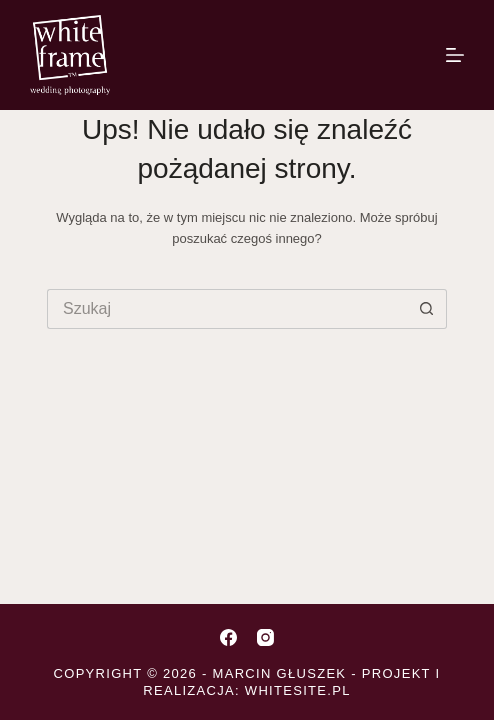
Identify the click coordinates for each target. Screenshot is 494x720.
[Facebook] (228, 637)
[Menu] (455, 55)
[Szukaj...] (227, 309)
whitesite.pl (298, 690)
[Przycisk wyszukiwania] (427, 309)
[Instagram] (265, 637)
